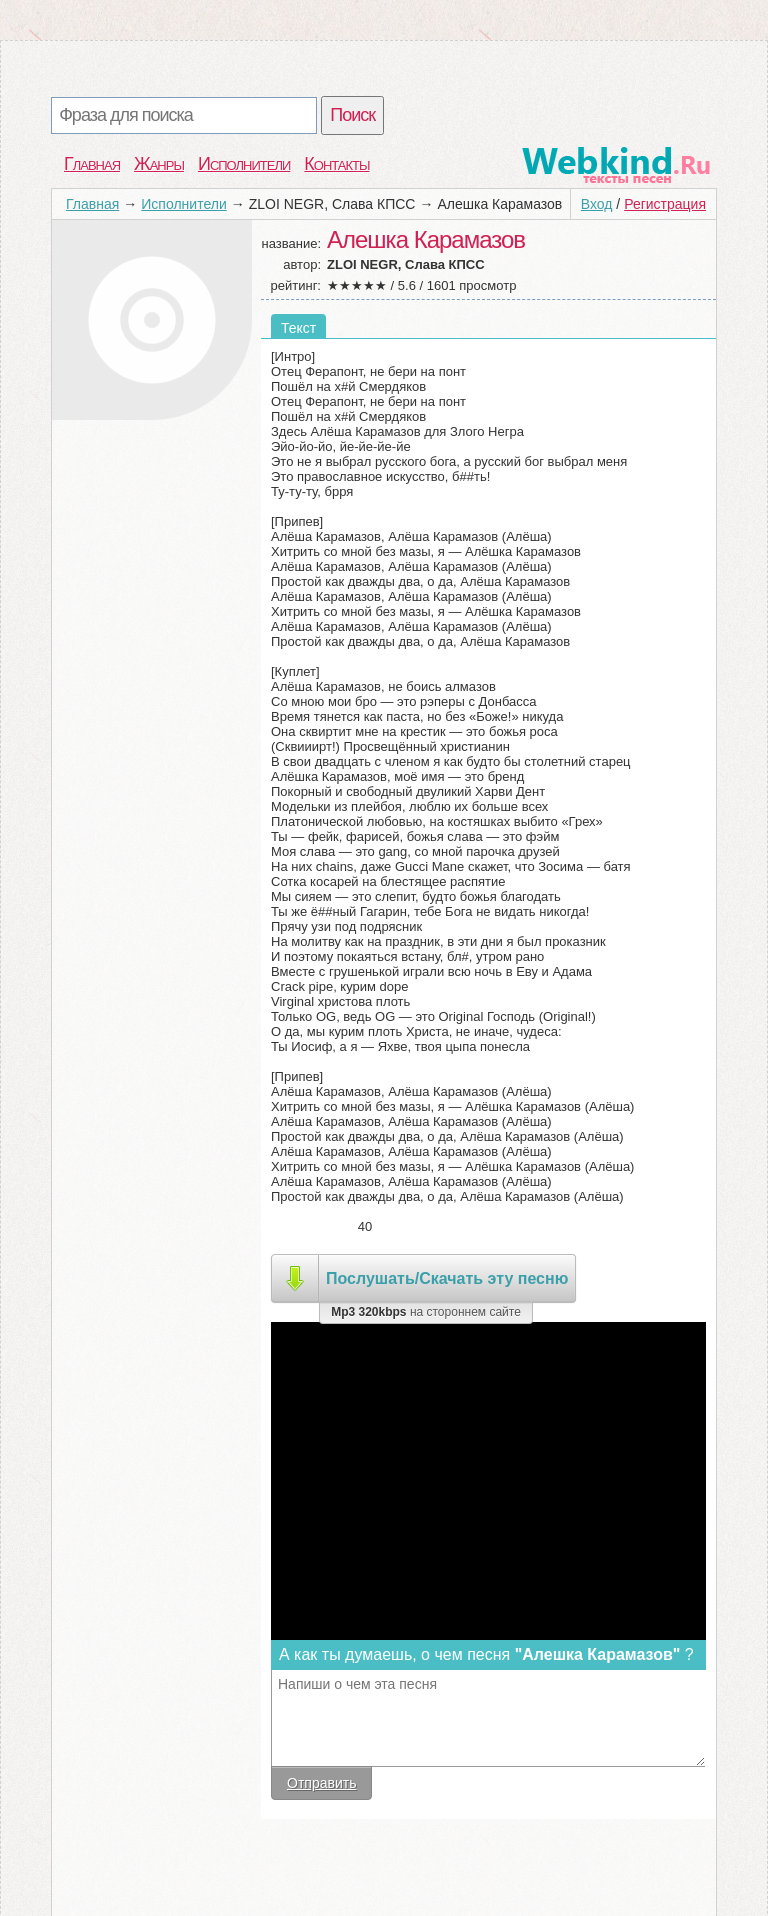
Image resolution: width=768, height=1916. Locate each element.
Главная (92, 164)
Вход (597, 204)
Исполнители (244, 164)
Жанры (159, 164)
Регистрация (665, 204)
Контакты (336, 164)
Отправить (321, 1783)
